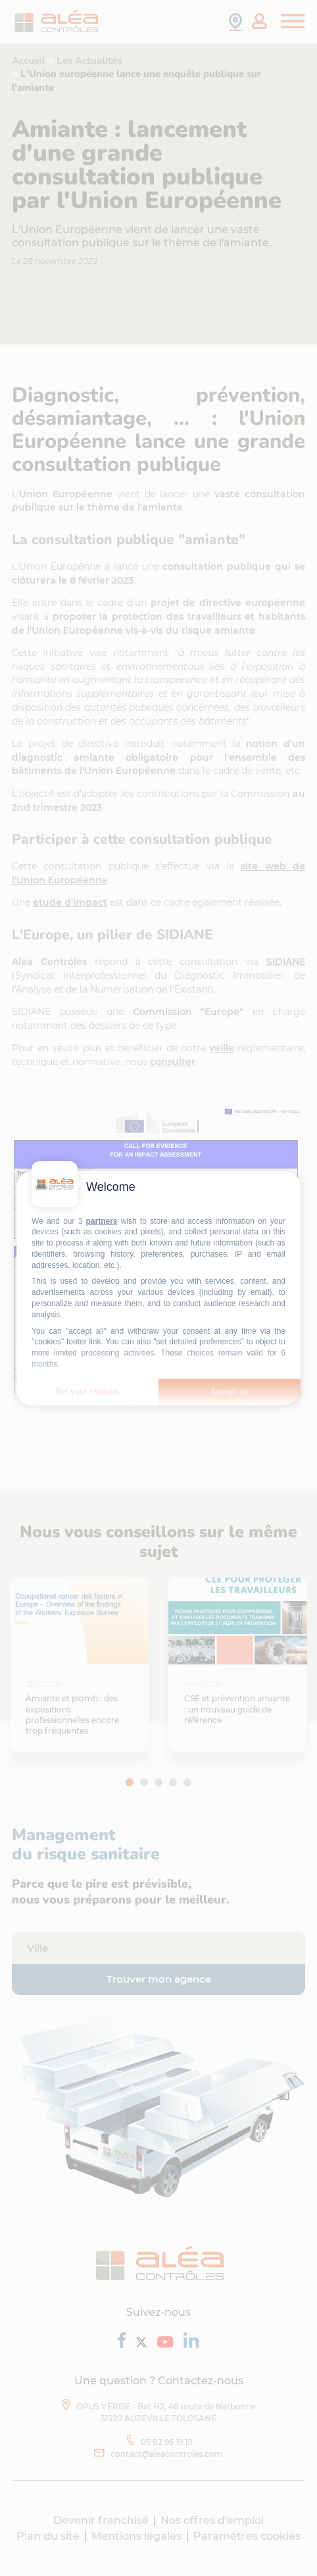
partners (102, 1220)
